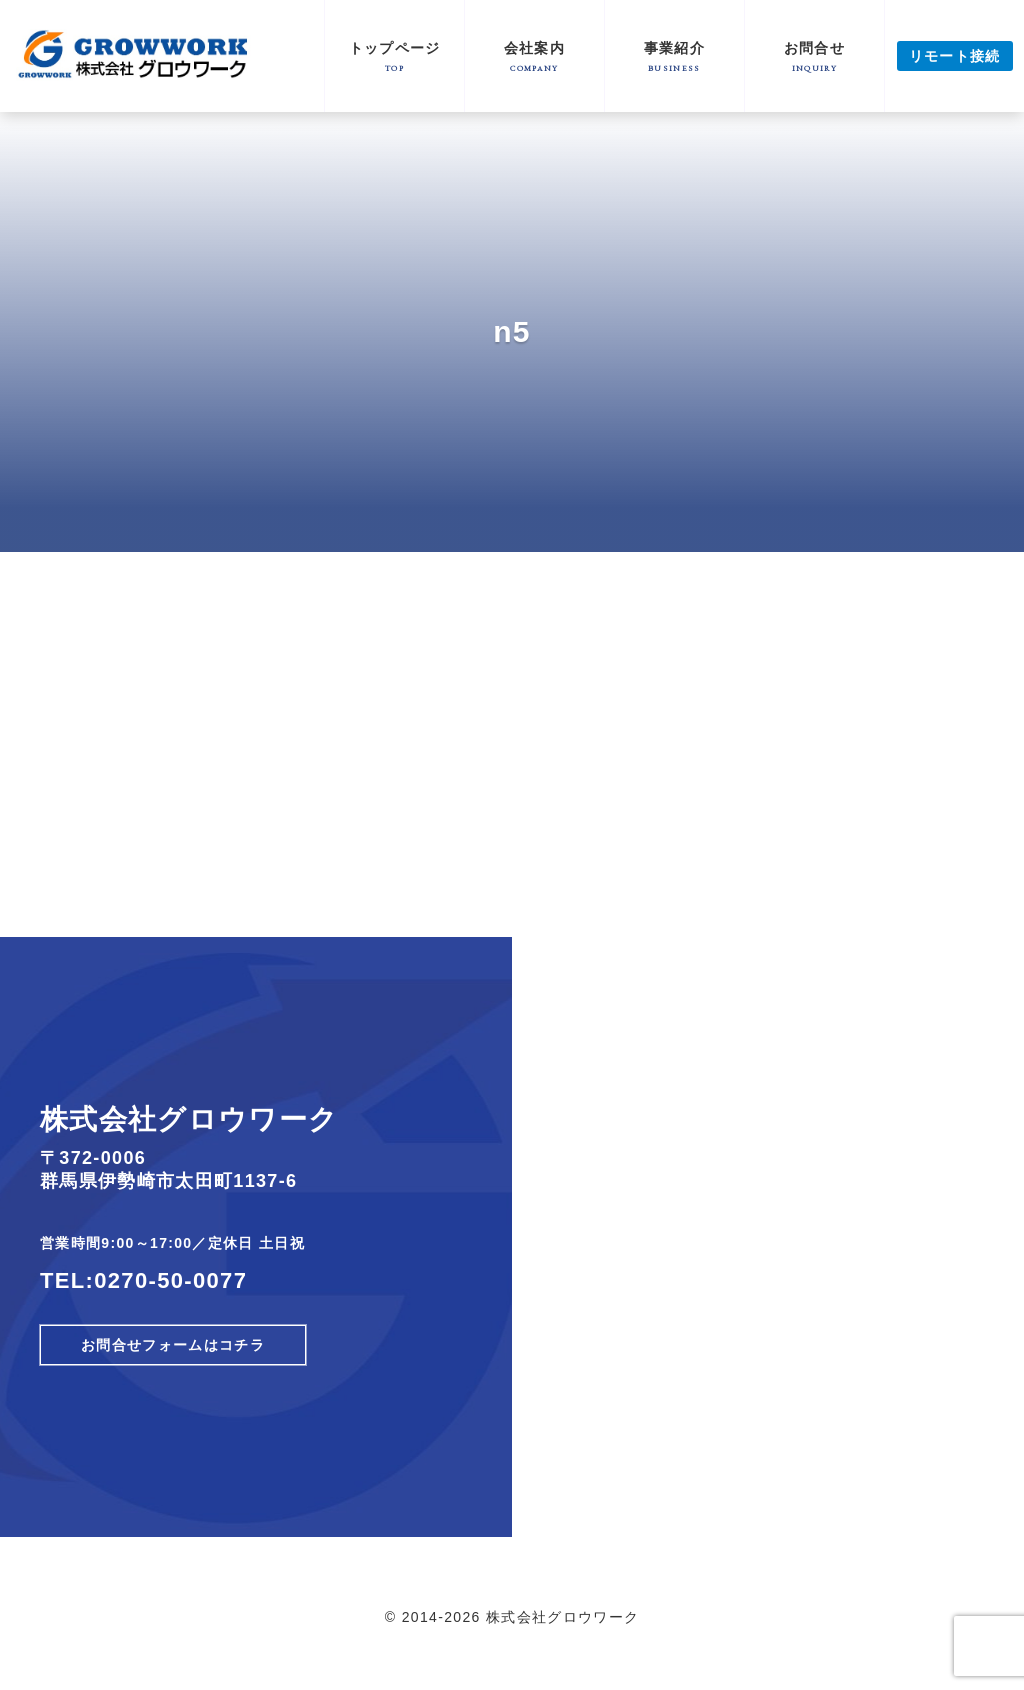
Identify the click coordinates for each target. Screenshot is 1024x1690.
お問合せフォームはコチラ (173, 1345)
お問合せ (814, 56)
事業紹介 (674, 56)
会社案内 (534, 56)
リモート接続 (955, 56)
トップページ (394, 56)
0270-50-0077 (170, 1280)
